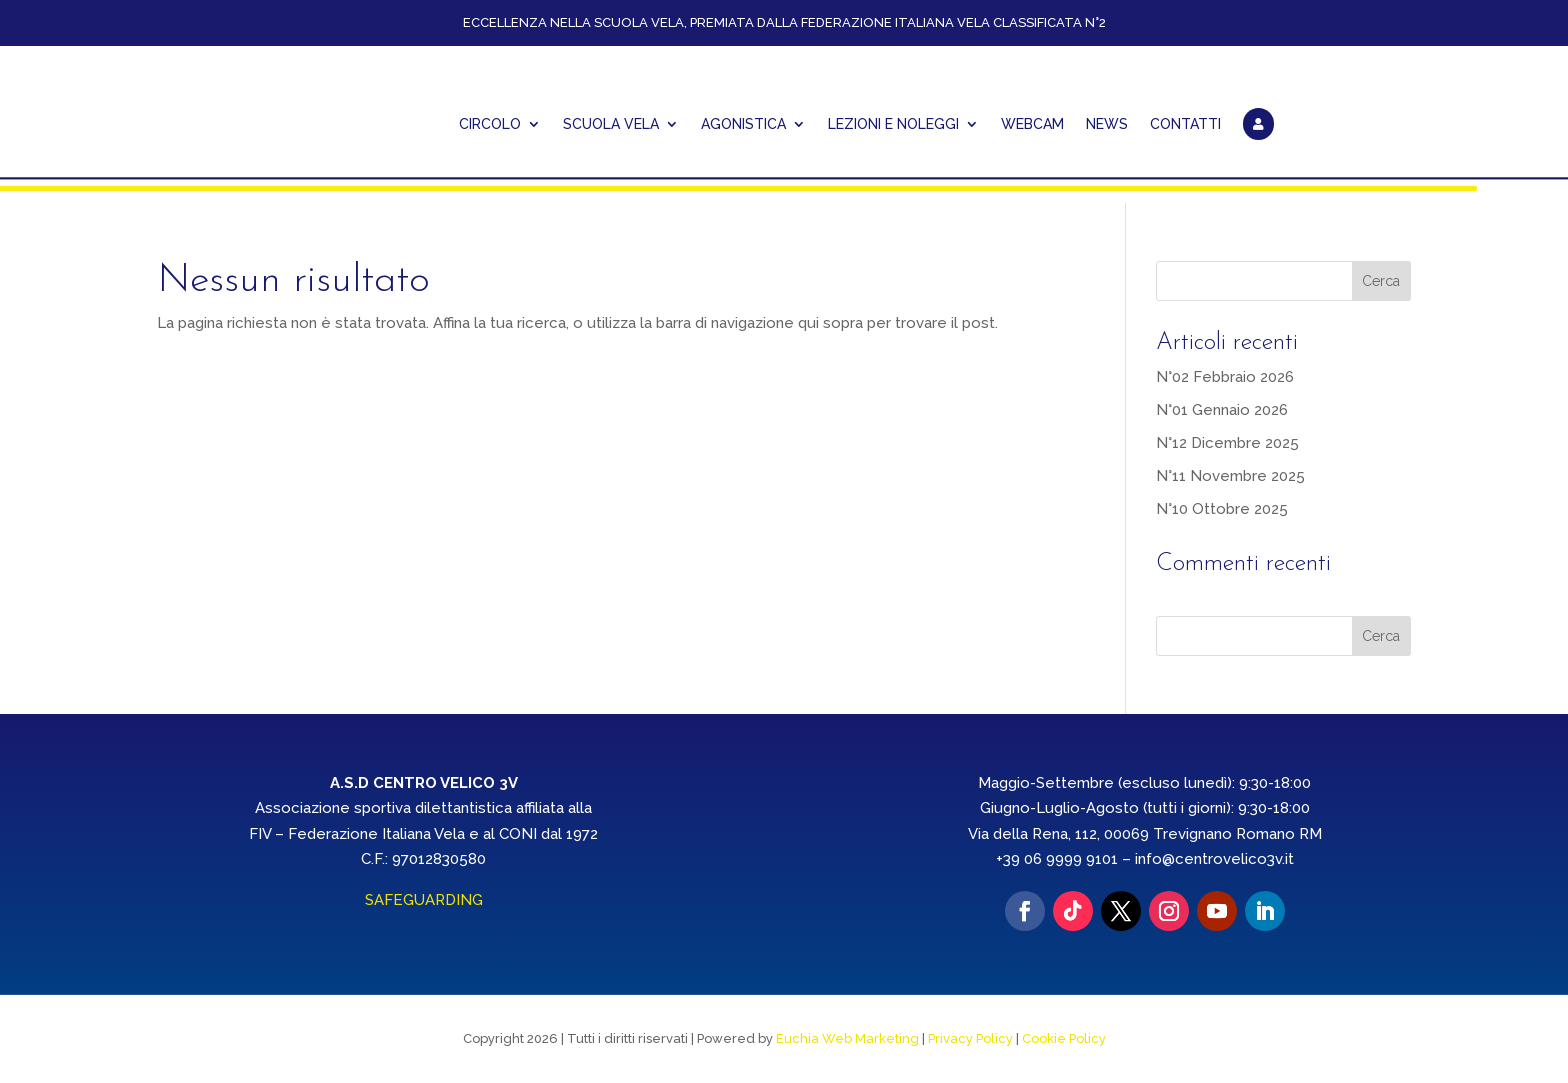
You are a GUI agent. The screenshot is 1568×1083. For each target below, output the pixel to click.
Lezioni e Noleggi (893, 124)
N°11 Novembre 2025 (1230, 475)
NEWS (1107, 124)
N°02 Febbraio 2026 (1225, 376)
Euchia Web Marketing (847, 1038)
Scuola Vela (611, 124)
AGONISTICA (743, 124)
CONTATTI (1185, 124)
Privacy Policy (970, 1038)
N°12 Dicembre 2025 (1227, 442)
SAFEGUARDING (424, 899)
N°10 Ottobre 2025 (1222, 508)
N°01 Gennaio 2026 (1222, 409)
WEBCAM (1032, 124)
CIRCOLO (490, 124)
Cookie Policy (1064, 1038)
